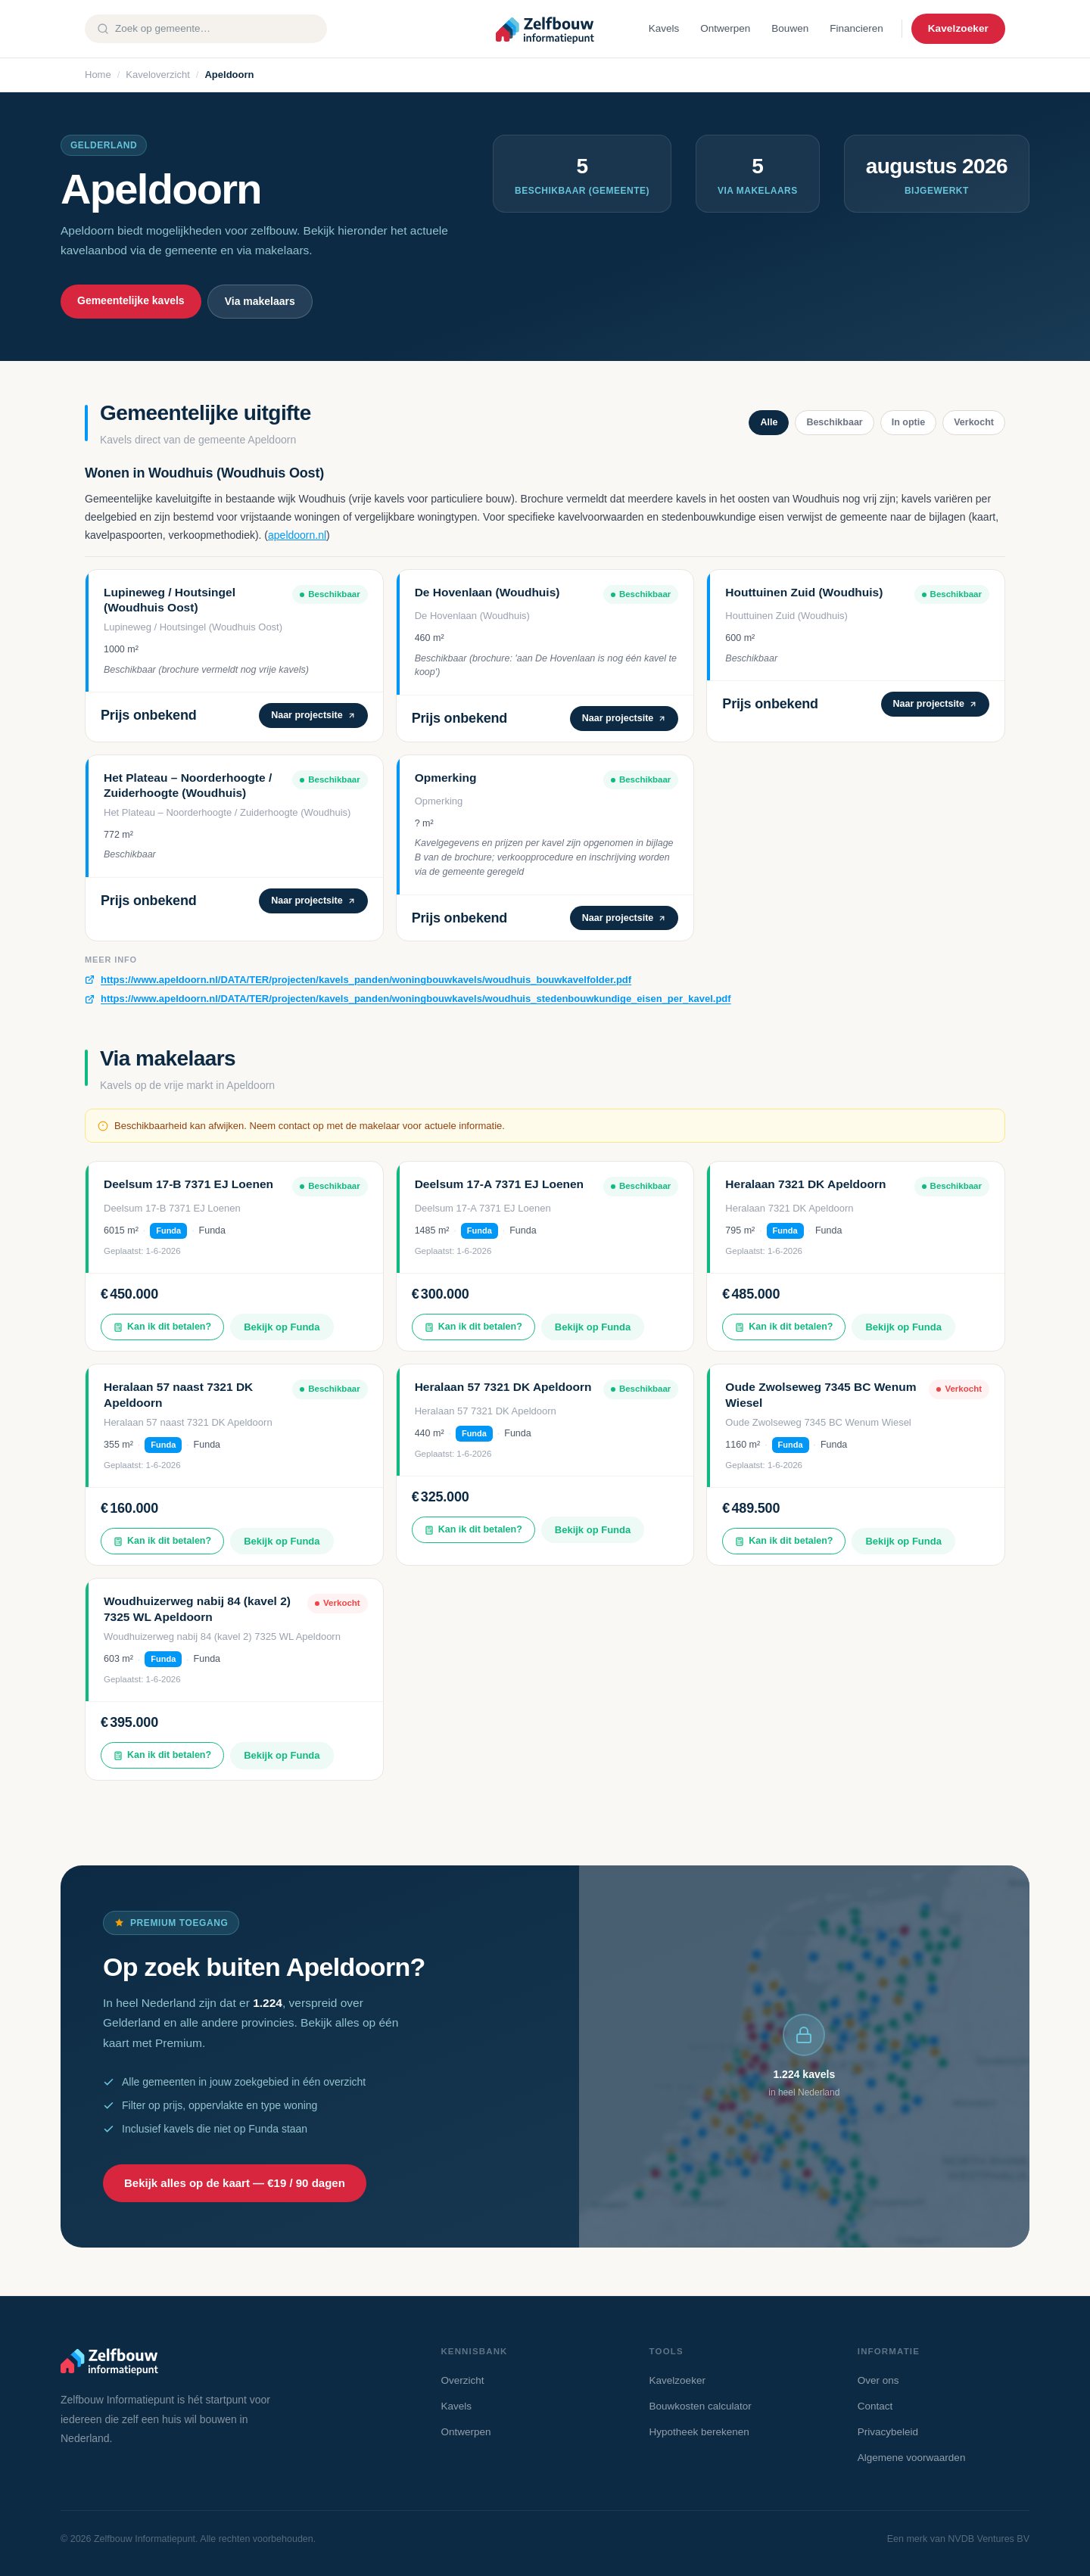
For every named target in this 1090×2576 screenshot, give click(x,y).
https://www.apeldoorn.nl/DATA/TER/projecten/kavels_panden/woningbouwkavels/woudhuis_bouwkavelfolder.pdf (366, 979)
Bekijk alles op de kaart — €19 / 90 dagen (234, 2182)
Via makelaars (260, 301)
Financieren (856, 28)
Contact (875, 2406)
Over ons (878, 2380)
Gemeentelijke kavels (131, 300)
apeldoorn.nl (297, 535)
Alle (768, 422)
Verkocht (974, 422)
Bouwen (789, 28)
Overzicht (462, 2380)
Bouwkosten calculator (700, 2406)
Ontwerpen (725, 28)
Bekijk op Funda (281, 1327)
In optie (908, 422)
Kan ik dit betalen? (162, 1326)
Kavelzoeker (958, 28)
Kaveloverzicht (158, 74)
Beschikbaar (834, 422)
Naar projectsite (313, 715)
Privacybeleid (888, 2432)
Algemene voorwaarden (912, 2457)
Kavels (664, 28)
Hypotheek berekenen (699, 2432)
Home (98, 74)
